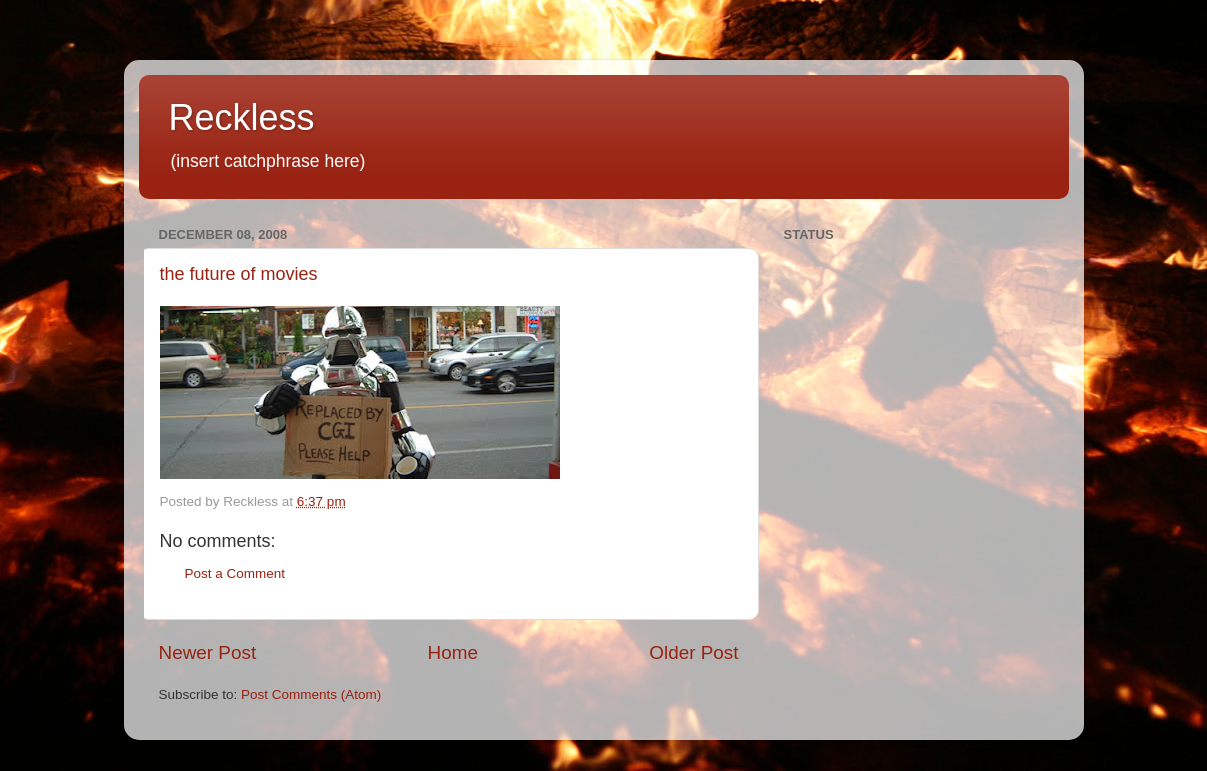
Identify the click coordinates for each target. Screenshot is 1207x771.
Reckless (242, 117)
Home (453, 652)
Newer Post (208, 652)
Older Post (693, 652)
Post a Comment (235, 573)
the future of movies (239, 274)
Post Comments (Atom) (311, 694)
